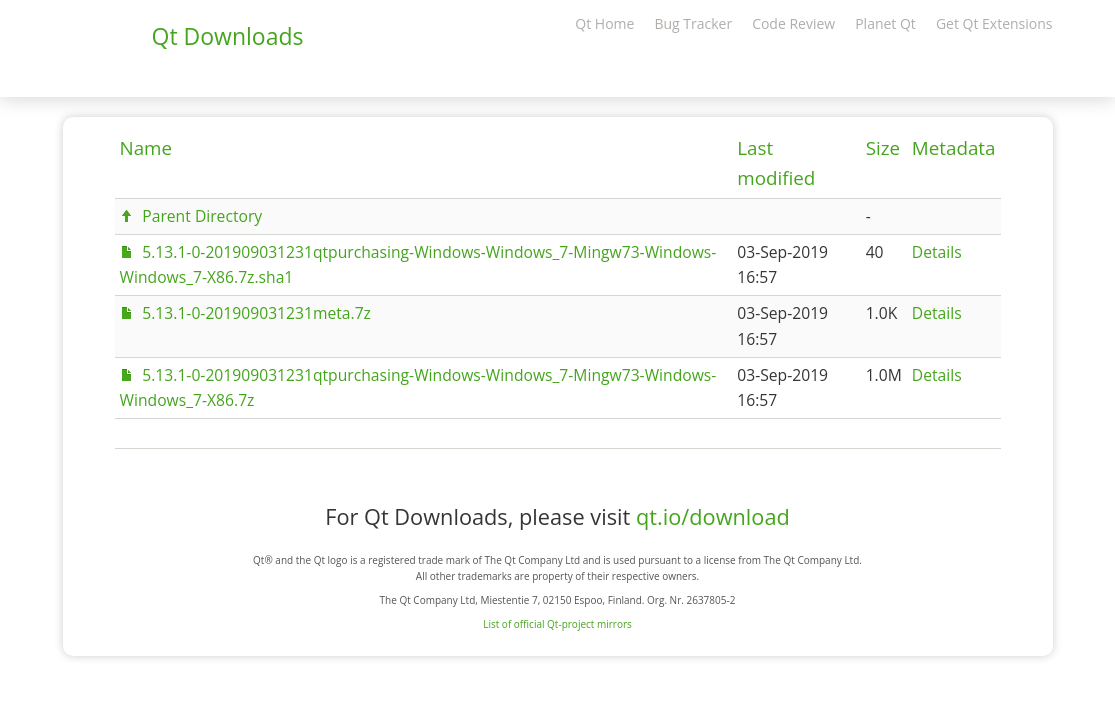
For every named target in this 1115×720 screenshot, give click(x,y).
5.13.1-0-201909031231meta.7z (256, 313)
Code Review (793, 23)
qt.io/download (713, 516)
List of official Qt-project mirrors (557, 624)
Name (146, 148)
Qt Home (604, 23)
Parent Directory (202, 216)
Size (883, 148)
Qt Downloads (228, 36)
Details (937, 252)
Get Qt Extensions (994, 23)
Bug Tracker (693, 23)
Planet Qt (885, 23)
